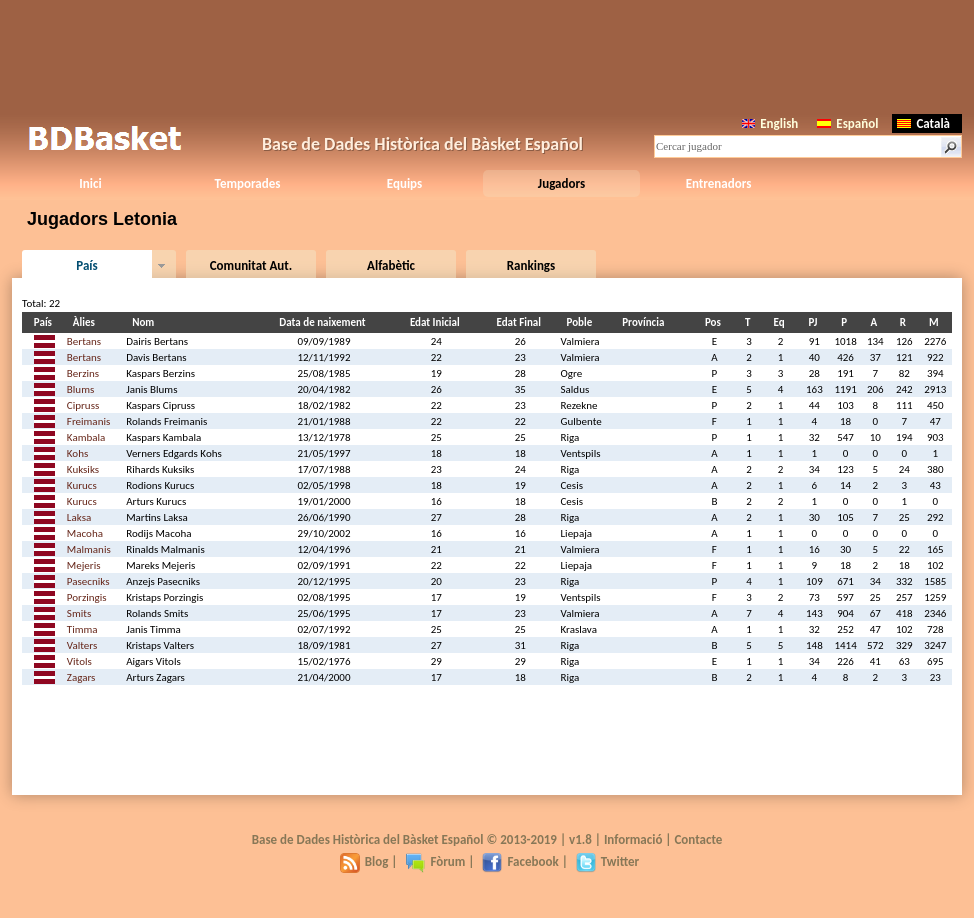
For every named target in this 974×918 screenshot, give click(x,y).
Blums (80, 389)
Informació (633, 839)
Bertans (84, 341)
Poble (583, 322)
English (770, 123)
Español (847, 123)
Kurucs (82, 485)
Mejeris (84, 565)
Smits (79, 613)
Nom (146, 322)
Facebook (520, 861)
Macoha (85, 533)
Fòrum (435, 861)
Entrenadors (719, 183)
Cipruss (83, 405)
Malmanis (89, 549)
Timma (82, 629)
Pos (716, 322)
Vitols (79, 661)
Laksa (79, 517)
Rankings (531, 265)
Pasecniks (88, 581)
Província (646, 322)
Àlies (87, 322)
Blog (364, 861)
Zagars (81, 677)
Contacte (698, 839)
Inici (90, 183)
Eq (782, 322)
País (86, 265)
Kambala (86, 437)
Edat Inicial (438, 322)
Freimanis (88, 421)
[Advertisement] (487, 55)
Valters (82, 645)
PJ (815, 322)
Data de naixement (325, 322)
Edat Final (521, 322)
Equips (404, 183)
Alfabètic (391, 265)
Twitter (607, 861)
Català (923, 123)
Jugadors (561, 183)
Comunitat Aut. (251, 265)
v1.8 (580, 839)
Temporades (248, 183)
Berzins (83, 373)
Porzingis (87, 597)
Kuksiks (83, 469)
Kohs (77, 453)
